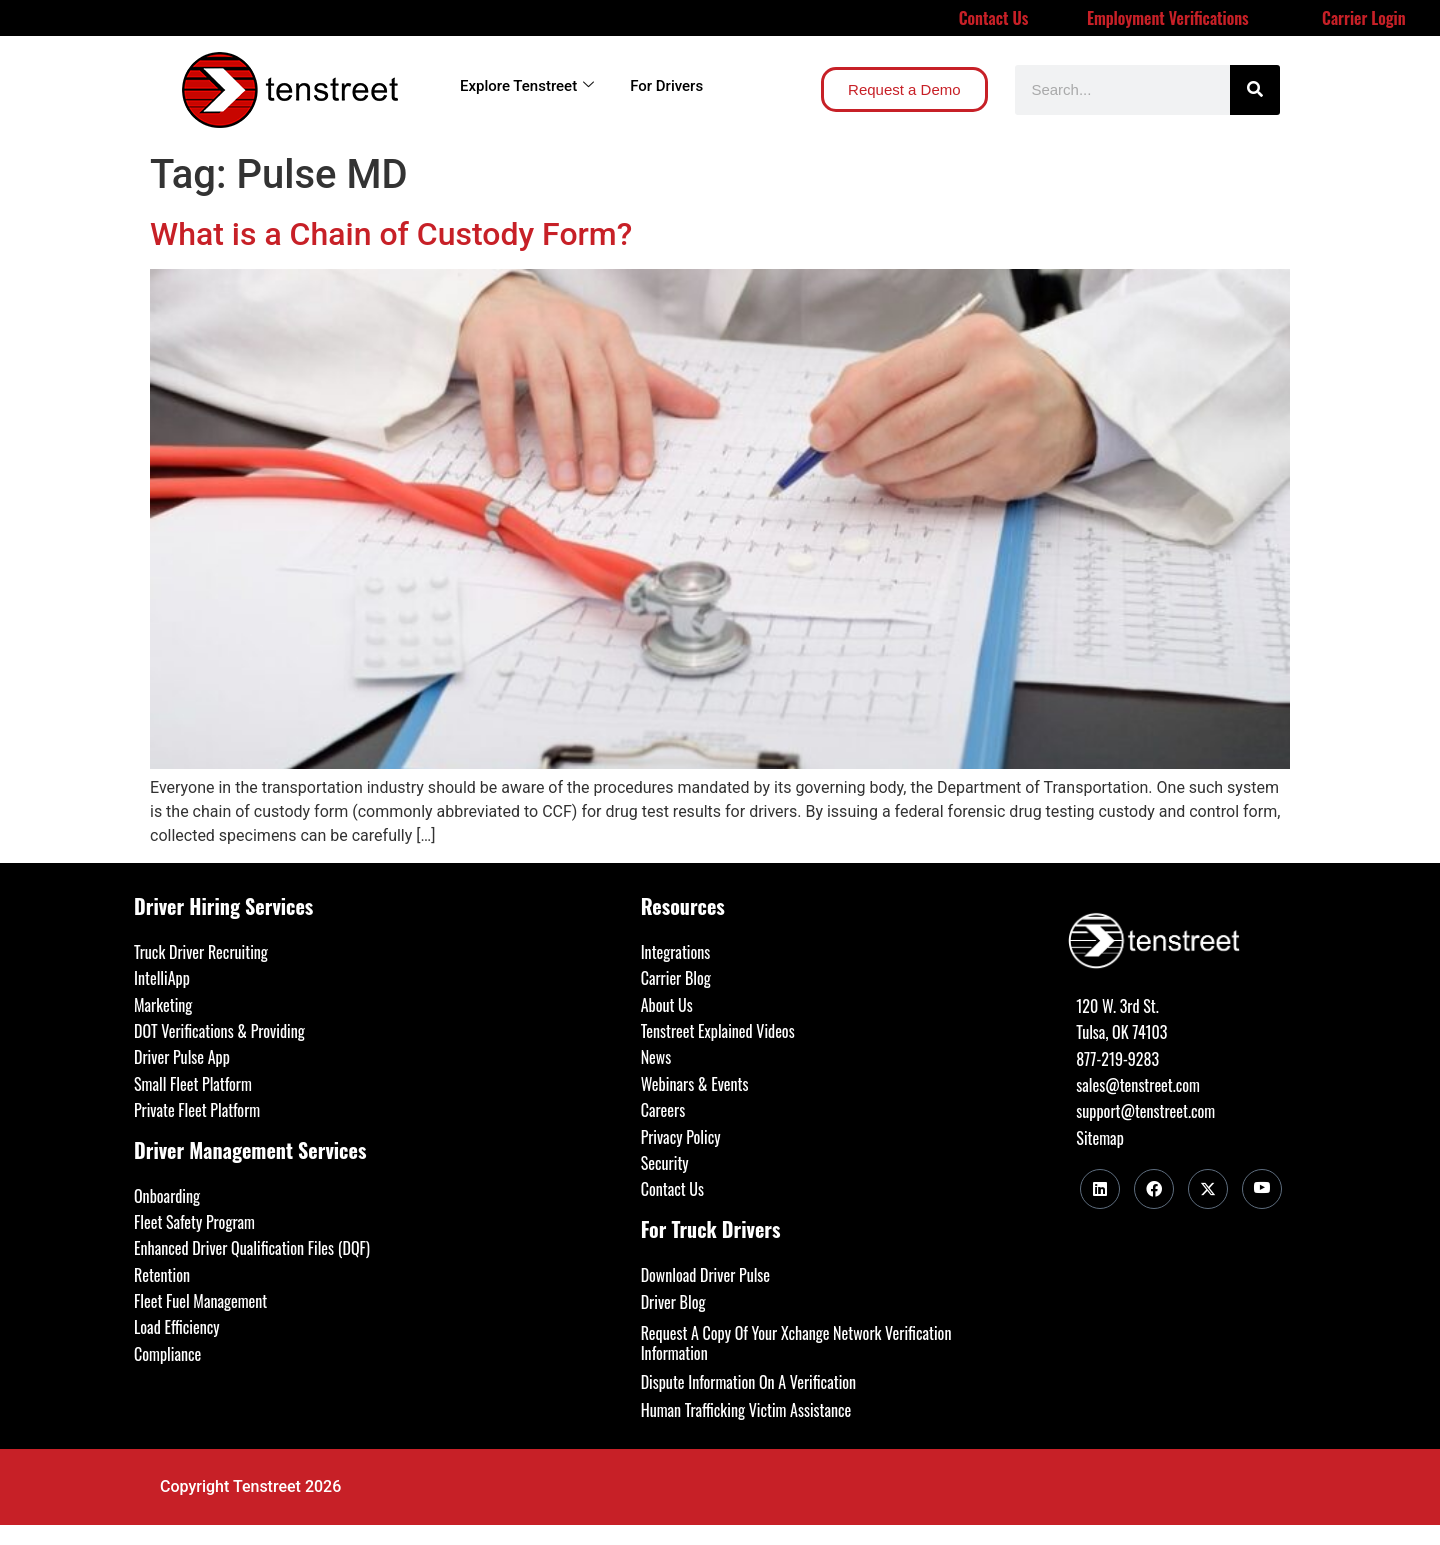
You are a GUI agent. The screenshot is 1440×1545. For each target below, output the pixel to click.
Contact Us (994, 18)
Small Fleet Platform (193, 1084)
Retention (162, 1275)
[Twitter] (1208, 1189)
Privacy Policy (681, 1137)
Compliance (167, 1354)
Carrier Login (1364, 18)
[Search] (1255, 90)
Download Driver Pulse (705, 1275)
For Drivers (666, 86)
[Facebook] (1154, 1189)
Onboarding (167, 1196)
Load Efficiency (177, 1327)
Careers (663, 1110)
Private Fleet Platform (197, 1110)
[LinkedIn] (1100, 1189)
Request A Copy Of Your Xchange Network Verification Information (796, 1343)
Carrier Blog (676, 978)
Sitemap (1099, 1138)
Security (665, 1163)
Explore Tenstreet (527, 86)
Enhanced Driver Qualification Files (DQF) (252, 1248)
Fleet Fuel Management (200, 1301)
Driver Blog (673, 1302)
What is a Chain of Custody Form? (391, 234)
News (656, 1057)
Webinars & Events (695, 1084)
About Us (667, 1005)
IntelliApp (162, 978)
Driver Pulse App (182, 1057)
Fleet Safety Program (194, 1222)
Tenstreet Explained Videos (718, 1031)
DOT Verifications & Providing (219, 1031)
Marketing (163, 1005)
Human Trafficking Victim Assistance (746, 1410)
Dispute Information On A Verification (748, 1382)
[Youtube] (1262, 1189)
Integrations (676, 952)
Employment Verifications (1168, 18)
